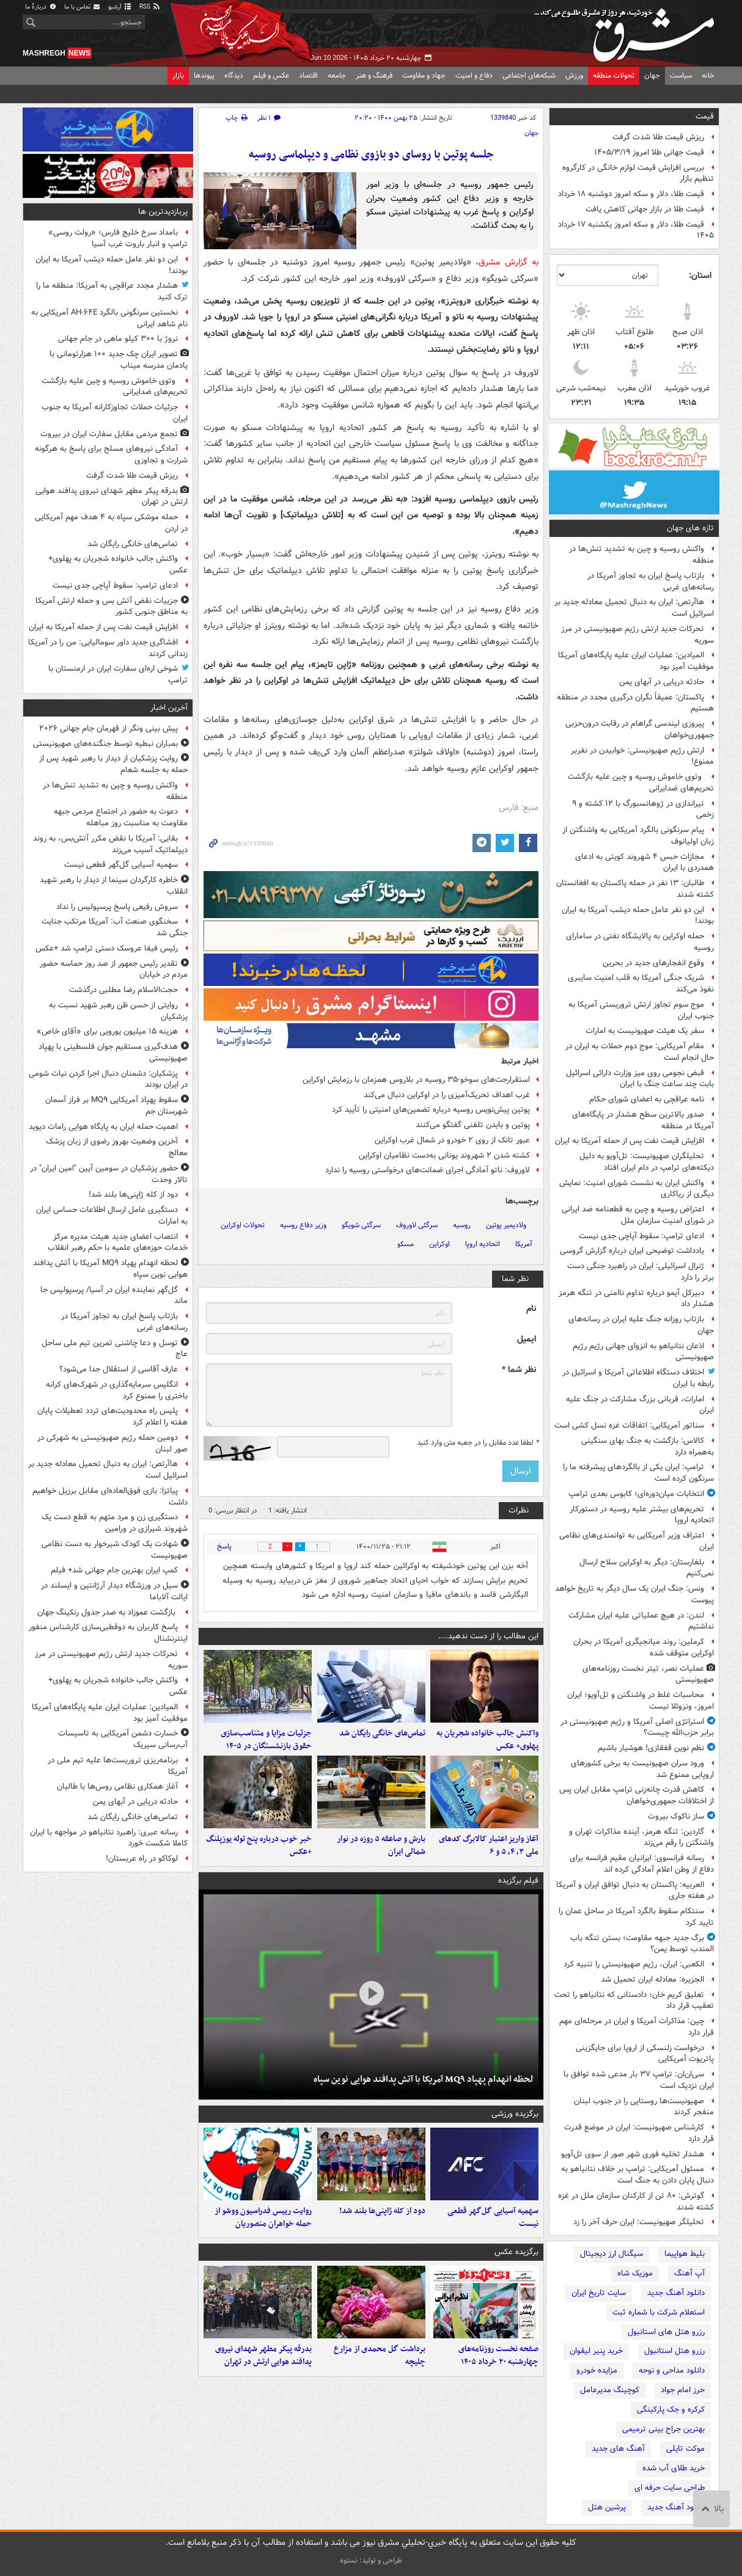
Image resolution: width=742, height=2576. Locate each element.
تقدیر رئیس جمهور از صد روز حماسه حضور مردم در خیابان (114, 969)
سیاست (681, 75)
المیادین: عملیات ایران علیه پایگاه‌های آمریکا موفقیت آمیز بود (636, 661)
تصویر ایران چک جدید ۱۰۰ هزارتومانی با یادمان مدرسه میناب (119, 359)
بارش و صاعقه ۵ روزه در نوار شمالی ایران (381, 1846)
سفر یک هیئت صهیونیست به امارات (645, 1031)
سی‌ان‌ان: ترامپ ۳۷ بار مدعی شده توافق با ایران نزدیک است (639, 2080)
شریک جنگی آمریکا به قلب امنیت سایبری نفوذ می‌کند (641, 983)
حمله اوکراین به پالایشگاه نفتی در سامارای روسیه (640, 942)
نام (531, 1308)
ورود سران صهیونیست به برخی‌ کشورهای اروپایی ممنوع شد (642, 1769)
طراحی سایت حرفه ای (669, 2487)
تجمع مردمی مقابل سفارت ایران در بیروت (109, 434)
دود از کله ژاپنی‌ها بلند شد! (382, 2213)
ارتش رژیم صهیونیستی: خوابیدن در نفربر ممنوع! (642, 756)
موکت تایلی (685, 2448)
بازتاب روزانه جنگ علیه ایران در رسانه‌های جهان (641, 1325)
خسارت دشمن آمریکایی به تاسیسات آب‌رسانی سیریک (123, 1739)
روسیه (462, 1225)
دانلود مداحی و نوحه (672, 2370)
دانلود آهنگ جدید (676, 2292)
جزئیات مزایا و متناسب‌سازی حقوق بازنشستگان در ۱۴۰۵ (266, 1740)
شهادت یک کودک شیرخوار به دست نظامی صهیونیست (115, 1549)
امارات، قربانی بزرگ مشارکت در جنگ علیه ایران (640, 1405)
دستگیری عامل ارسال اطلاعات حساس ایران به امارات (112, 1215)
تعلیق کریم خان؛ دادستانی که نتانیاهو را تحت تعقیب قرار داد (634, 2000)
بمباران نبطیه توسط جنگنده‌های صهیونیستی (105, 744)
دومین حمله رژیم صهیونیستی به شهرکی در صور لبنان (112, 1443)
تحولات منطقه (613, 75)
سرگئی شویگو (361, 1225)
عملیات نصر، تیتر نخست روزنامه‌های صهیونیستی (648, 1674)
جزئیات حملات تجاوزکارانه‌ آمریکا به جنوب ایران (115, 413)
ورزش (574, 75)
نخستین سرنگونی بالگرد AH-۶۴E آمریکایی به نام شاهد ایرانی (109, 318)
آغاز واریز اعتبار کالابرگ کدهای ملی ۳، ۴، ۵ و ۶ (488, 1846)
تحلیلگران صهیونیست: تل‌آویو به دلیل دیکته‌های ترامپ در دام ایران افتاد (646, 1161)
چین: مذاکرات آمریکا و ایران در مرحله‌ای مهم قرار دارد (636, 2026)
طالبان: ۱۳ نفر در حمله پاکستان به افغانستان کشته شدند (635, 888)
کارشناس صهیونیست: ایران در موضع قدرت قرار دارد (639, 2133)
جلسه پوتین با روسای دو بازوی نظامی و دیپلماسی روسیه (371, 154)
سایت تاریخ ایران (598, 2292)
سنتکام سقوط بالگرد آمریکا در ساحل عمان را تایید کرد (636, 1916)
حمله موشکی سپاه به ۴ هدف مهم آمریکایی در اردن (111, 523)
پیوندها (204, 75)
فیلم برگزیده (518, 1881)
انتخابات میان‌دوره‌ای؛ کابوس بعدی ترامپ (636, 1494)
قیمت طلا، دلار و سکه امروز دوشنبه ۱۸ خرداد (631, 194)
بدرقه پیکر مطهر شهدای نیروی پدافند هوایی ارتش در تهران (263, 2357)
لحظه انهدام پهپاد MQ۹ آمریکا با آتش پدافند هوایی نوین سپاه (424, 2081)
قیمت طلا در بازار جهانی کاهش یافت (645, 209)
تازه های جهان (690, 528)
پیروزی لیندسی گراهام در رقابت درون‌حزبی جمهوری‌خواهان (639, 729)
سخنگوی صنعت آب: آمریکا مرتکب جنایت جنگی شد (115, 927)
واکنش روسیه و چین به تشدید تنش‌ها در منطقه (641, 554)
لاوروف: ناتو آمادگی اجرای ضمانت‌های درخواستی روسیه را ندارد (427, 1170)
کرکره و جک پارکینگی (671, 2409)
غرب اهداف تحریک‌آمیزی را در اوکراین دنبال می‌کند (447, 1095)
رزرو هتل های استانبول (666, 2332)
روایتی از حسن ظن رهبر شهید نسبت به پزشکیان (118, 1011)
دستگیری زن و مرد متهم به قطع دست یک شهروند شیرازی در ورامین (115, 1522)
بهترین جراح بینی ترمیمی (663, 2429)
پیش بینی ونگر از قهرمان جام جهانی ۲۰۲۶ (108, 728)
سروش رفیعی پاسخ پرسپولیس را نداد (117, 907)
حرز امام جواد (683, 2390)
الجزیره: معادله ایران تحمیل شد (652, 1979)
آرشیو (120, 7)
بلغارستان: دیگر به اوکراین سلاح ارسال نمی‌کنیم (646, 1568)
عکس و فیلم (271, 75)
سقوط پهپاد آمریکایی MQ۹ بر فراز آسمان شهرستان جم (116, 1105)
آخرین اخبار (169, 707)
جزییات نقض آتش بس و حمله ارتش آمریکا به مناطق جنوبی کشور (111, 606)
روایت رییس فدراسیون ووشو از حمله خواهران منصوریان (263, 2219)
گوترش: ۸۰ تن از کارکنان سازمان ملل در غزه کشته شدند (636, 2201)
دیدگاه (233, 75)
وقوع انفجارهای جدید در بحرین (653, 963)
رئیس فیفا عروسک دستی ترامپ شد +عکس (106, 948)
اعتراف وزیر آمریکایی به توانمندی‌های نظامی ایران (636, 1541)
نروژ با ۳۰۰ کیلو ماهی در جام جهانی (118, 339)
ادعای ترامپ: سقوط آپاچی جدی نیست (641, 1236)
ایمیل (526, 1339)
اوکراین (439, 1244)
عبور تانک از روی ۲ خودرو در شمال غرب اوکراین (452, 1140)
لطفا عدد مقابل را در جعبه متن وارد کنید (477, 1442)
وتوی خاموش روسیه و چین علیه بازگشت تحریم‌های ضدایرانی (641, 782)
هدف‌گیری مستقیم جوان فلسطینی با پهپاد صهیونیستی (113, 1052)
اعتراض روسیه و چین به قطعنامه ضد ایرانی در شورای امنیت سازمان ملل (638, 1215)
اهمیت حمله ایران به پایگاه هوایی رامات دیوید (103, 1127)
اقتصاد (308, 75)
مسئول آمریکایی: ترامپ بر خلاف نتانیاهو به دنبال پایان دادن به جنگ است (637, 2174)
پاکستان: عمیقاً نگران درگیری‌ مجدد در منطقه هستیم (635, 703)
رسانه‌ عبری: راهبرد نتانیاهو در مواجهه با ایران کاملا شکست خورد (109, 1838)
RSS (150, 7)
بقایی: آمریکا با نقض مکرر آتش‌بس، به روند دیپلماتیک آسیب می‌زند (110, 844)
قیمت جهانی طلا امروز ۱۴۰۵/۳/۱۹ (649, 152)
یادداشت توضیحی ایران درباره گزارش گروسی (632, 1251)
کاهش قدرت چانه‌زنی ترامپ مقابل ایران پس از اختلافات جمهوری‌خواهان (636, 1795)
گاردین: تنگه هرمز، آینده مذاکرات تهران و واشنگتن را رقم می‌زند (641, 1837)
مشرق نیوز (627, 30)
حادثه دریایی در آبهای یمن (661, 682)
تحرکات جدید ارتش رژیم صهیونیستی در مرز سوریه (637, 634)
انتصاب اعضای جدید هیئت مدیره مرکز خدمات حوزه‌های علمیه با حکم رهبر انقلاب (118, 1242)
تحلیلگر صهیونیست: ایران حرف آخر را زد (638, 2222)
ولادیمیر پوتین (506, 1225)
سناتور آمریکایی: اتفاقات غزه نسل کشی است (629, 1425)
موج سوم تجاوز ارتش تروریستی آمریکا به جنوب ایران (641, 1010)
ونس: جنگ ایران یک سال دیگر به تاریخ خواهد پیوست (634, 1594)
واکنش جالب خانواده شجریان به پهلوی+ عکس (487, 1740)
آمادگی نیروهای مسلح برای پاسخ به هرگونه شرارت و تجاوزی (111, 454)
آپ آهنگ (689, 2273)
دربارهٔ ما (41, 7)
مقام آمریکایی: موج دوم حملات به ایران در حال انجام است (639, 1052)
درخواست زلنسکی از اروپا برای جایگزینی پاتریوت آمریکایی (645, 2053)
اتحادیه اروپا (482, 1244)
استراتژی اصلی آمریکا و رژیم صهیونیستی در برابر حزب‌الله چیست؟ (637, 1727)
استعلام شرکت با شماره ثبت (658, 2312)
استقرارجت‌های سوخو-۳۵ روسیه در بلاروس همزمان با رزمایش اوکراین (416, 1079)
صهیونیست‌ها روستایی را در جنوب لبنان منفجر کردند (644, 2106)
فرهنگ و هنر (374, 75)
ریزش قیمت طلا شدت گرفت (658, 137)
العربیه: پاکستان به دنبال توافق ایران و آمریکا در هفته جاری (635, 1890)
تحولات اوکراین (243, 1225)
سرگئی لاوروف (417, 1225)
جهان (652, 75)
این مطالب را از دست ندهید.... (488, 1636)
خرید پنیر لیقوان (596, 2350)
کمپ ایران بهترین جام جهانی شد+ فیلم (114, 1570)
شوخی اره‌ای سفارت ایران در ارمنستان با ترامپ (118, 674)
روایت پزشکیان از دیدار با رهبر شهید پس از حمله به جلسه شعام (113, 764)
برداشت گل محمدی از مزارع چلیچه (379, 2357)
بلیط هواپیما (684, 2253)
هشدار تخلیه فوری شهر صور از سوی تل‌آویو (632, 2154)
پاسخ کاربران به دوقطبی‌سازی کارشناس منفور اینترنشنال (108, 1632)
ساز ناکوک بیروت (676, 1816)
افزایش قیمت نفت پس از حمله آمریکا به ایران (629, 1141)
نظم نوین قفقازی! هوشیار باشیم (651, 1748)
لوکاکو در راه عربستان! (142, 1858)
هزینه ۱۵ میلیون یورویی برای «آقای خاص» (107, 1031)
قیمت (705, 116)
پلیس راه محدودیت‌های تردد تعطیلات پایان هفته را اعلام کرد (112, 1416)
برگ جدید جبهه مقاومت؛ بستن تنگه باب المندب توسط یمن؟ (642, 1943)
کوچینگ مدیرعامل (609, 2390)
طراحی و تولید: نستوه (371, 2560)
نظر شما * (519, 1369)
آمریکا (523, 1244)
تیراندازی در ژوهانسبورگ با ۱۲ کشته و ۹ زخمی (643, 809)
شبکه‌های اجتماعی (529, 75)
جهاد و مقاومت (424, 75)
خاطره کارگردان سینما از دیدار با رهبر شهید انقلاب (114, 885)
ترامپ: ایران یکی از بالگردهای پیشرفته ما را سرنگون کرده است (638, 1472)
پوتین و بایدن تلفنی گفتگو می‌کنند (473, 1125)
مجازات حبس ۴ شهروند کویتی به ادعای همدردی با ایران (644, 862)
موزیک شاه (635, 2273)
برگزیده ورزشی (514, 2115)
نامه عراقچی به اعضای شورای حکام (646, 1099)
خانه (708, 75)
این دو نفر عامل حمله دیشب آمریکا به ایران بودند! (638, 915)
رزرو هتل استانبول (674, 2350)
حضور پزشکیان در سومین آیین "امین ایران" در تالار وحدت (109, 1174)
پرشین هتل (607, 2507)
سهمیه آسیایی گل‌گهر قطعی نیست (492, 2219)
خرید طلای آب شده (673, 2468)
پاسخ (224, 1546)
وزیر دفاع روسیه (303, 1225)
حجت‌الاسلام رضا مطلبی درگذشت (123, 990)
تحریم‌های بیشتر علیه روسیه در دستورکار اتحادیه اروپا (642, 1515)
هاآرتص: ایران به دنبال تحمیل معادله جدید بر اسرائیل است (634, 607)
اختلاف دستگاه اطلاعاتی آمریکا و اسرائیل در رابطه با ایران (638, 1378)
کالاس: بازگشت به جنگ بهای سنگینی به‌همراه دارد (647, 1446)
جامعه (337, 75)
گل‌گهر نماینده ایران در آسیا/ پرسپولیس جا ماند (114, 1295)
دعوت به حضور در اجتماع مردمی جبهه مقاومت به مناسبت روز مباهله (121, 817)
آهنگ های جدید (618, 2448)
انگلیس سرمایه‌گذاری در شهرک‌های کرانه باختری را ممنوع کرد (117, 1390)
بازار (178, 75)
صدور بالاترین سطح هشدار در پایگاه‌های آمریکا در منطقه (643, 1120)
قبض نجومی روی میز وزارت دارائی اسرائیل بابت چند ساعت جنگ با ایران (640, 1078)
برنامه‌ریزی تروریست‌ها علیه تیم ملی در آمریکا (118, 1766)
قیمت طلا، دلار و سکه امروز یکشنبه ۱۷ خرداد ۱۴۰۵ (636, 230)
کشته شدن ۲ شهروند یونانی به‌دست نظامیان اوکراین (444, 1155)
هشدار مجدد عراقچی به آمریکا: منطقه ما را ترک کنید (112, 291)
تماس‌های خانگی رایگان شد (382, 1734)
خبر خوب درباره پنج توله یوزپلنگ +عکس (259, 1846)
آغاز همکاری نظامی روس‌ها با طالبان (117, 1786)
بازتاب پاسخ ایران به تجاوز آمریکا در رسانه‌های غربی (650, 581)
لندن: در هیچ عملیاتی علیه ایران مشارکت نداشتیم (641, 1621)
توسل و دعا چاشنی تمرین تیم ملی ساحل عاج (115, 1348)
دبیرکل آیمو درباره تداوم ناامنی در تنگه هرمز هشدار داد (636, 1298)
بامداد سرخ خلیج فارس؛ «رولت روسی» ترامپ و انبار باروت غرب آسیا (118, 238)
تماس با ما (82, 7)
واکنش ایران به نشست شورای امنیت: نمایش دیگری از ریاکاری (636, 1188)
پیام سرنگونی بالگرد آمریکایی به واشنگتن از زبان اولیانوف (638, 835)
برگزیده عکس (516, 2253)
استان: (700, 275)
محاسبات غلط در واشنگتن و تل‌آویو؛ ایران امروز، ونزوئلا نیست (640, 1700)
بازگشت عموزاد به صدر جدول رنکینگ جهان (107, 1612)
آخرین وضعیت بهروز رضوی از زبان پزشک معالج (117, 1147)
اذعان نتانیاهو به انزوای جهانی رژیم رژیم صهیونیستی (643, 1351)
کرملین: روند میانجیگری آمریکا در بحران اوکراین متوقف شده (643, 1647)
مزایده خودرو (596, 2370)
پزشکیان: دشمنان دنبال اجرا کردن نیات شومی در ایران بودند (108, 1079)
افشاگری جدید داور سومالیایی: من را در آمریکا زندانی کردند (108, 648)
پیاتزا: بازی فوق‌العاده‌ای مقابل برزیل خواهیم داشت (110, 1496)
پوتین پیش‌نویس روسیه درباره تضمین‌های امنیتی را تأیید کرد (431, 1109)
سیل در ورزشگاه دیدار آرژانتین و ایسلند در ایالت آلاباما (114, 1591)
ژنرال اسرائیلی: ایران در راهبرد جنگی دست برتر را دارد (640, 1271)
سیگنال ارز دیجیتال (611, 2253)
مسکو (405, 1244)
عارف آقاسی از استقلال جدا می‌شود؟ (118, 1369)
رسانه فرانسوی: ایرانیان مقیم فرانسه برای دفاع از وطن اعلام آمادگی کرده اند (642, 1863)
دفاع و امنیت (474, 75)
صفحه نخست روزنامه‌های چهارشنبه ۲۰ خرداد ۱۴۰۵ (498, 2357)
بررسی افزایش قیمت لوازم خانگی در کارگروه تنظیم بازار (638, 173)
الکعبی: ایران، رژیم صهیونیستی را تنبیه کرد (634, 1964)
